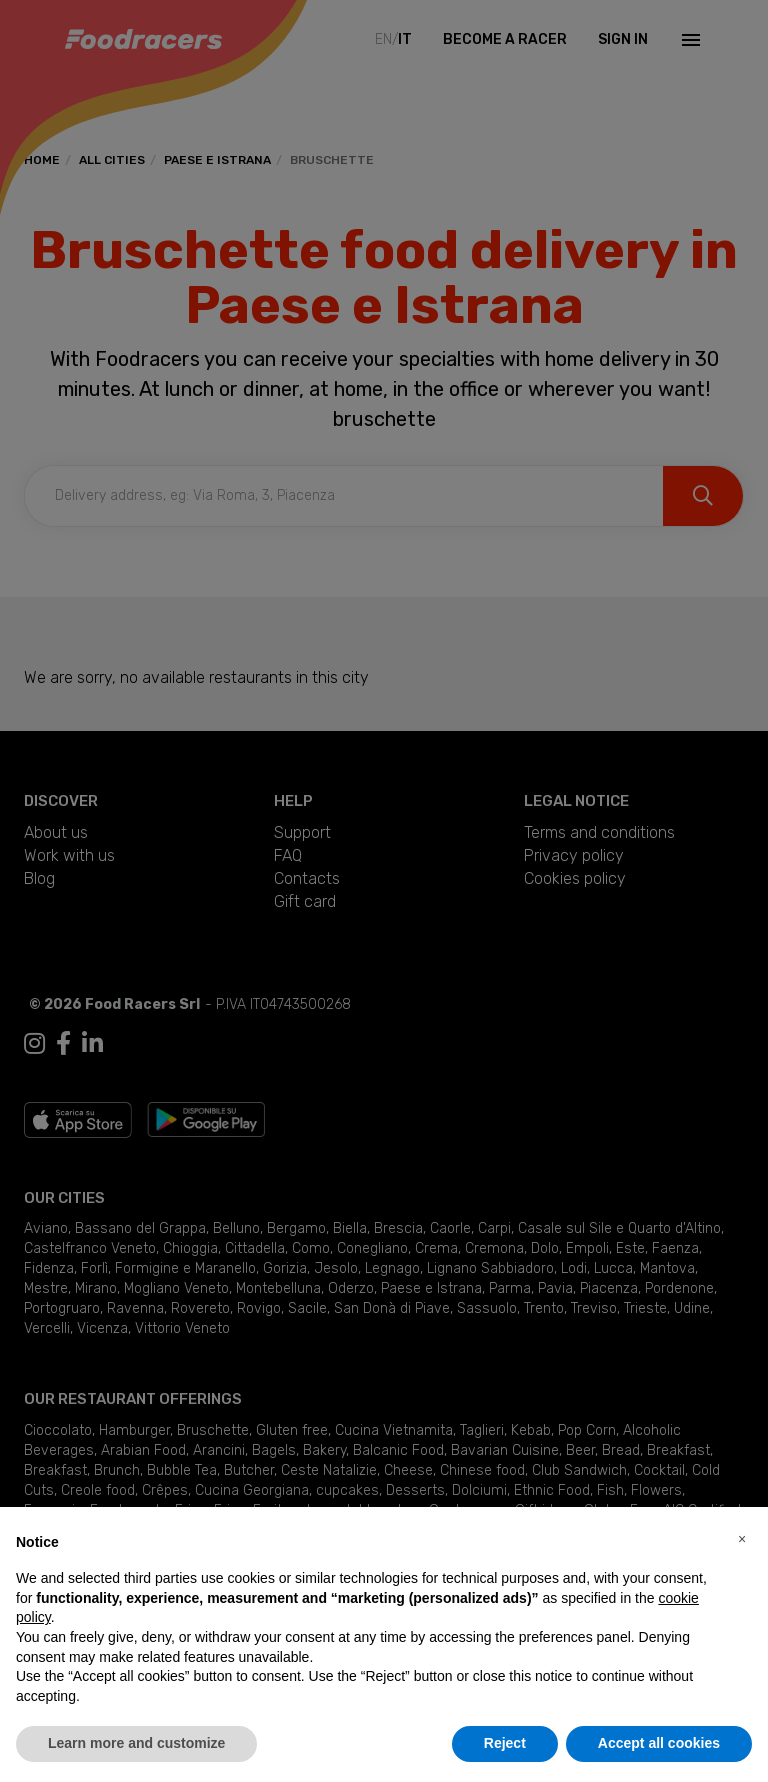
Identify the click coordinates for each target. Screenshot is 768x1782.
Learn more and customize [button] (136, 1743)
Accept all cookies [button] (659, 1743)
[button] (742, 1539)
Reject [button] (505, 1743)
